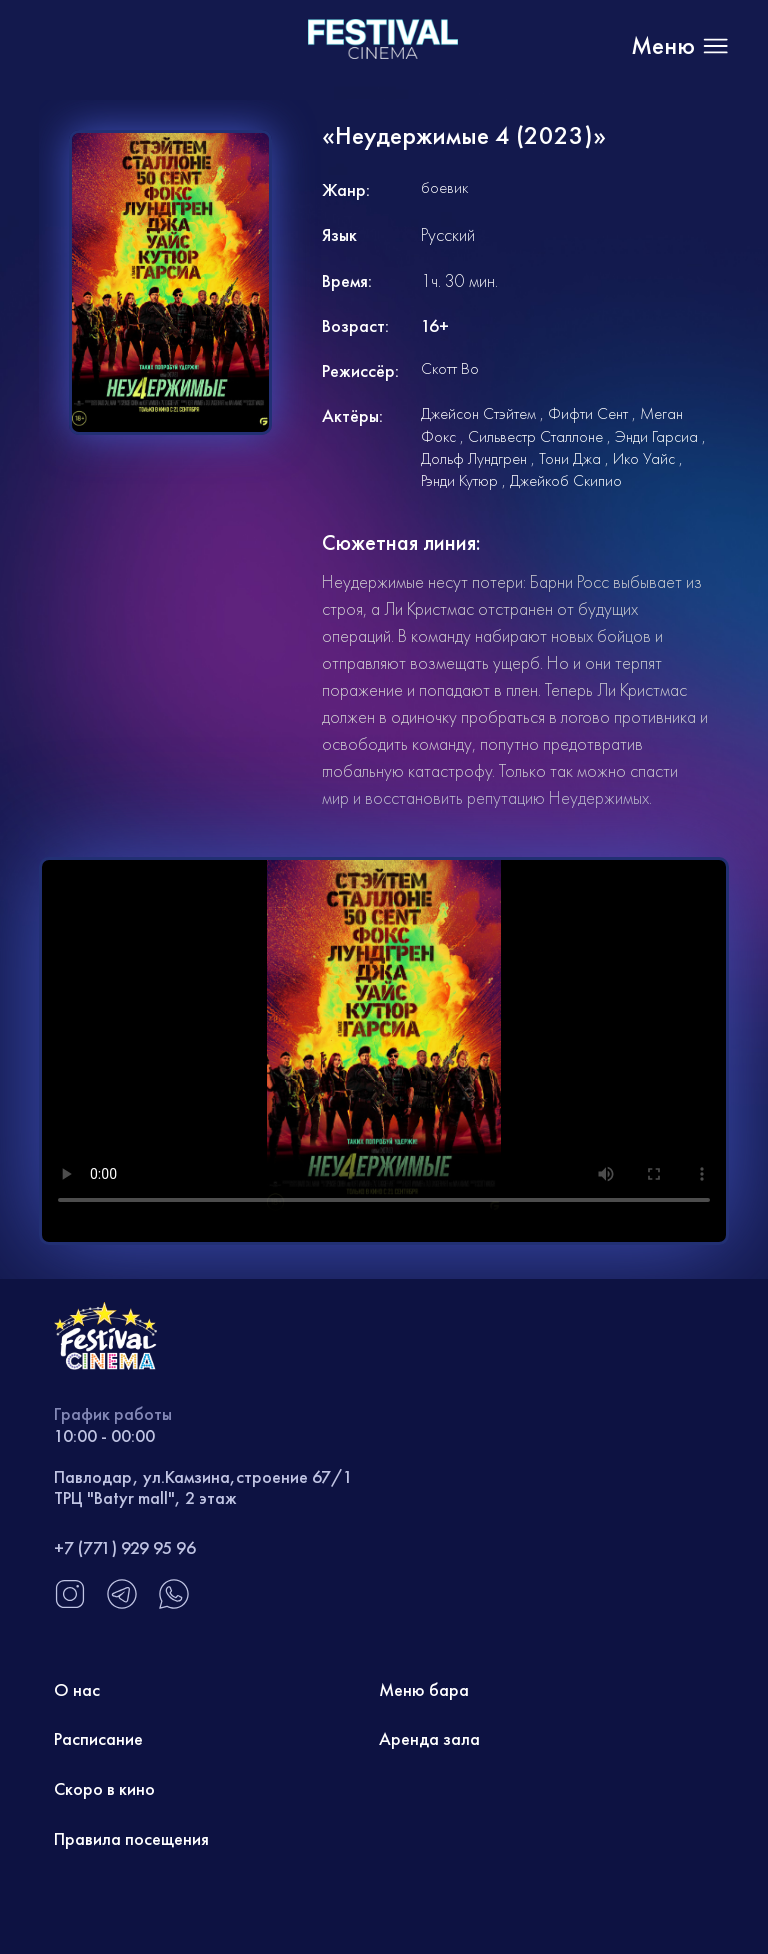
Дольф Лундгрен (474, 458)
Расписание (98, 1738)
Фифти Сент (588, 413)
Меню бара (424, 1689)
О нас (77, 1689)
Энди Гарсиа (656, 436)
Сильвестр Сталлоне (535, 436)
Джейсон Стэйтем (478, 413)
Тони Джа (570, 458)
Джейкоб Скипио (566, 480)
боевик (444, 187)
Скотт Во (450, 368)
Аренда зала (429, 1738)
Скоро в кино (104, 1788)
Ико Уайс (644, 458)
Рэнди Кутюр (459, 480)
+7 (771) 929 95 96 (125, 1547)
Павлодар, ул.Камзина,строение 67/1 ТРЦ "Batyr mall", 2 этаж (203, 1487)
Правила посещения (131, 1838)
